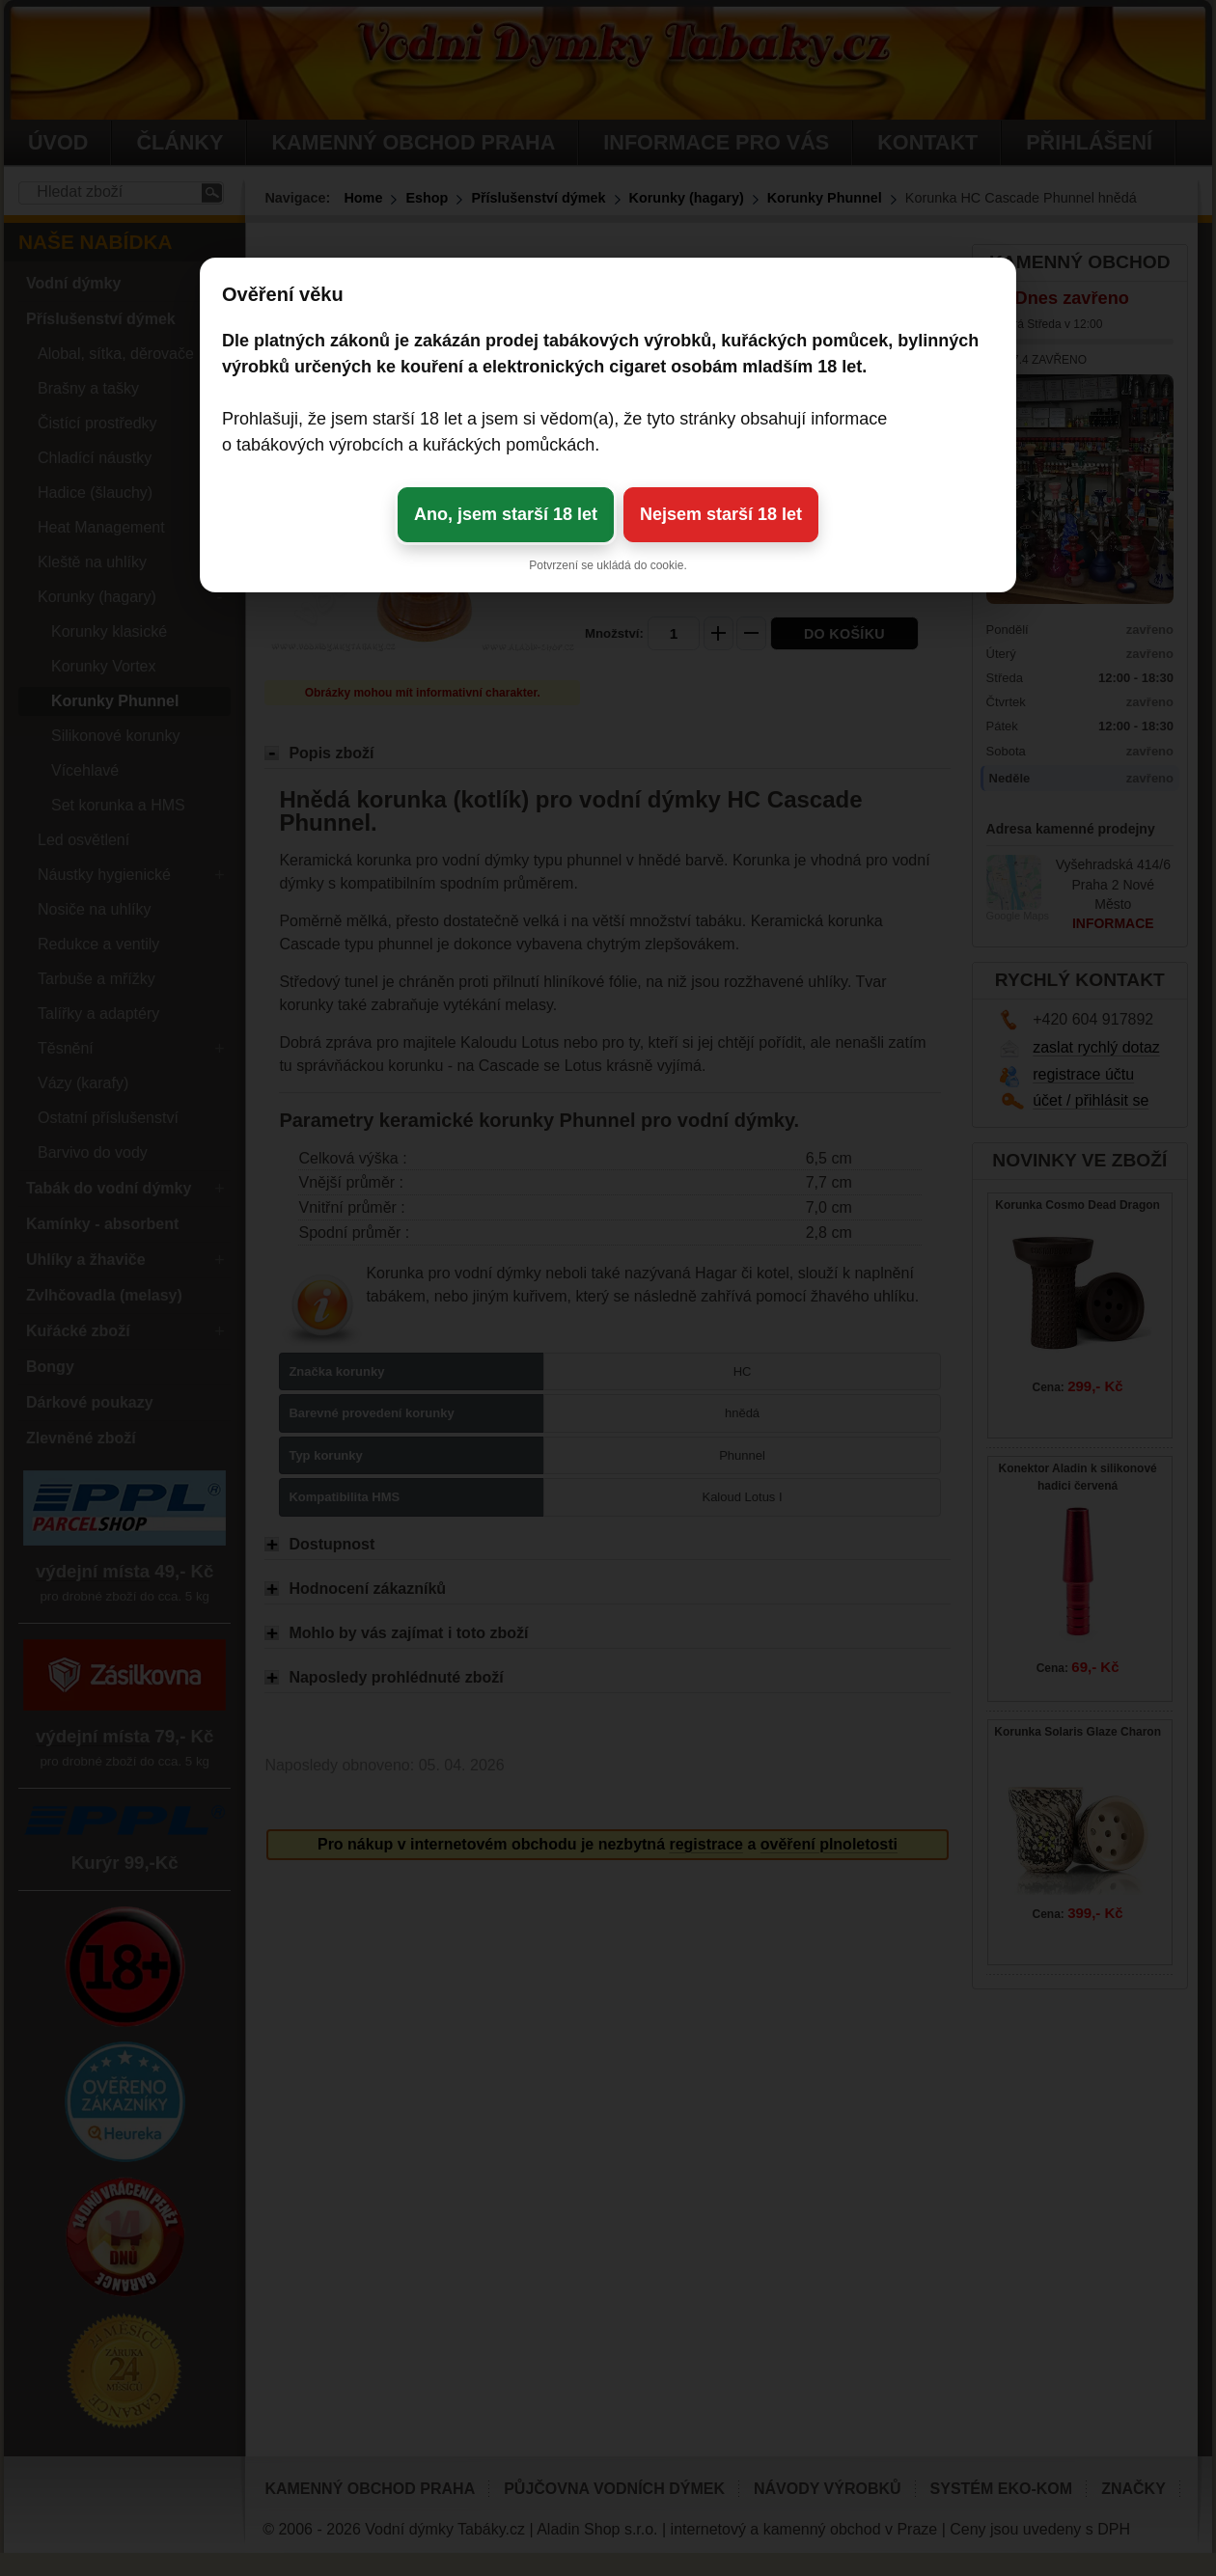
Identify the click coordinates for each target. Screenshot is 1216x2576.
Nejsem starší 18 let (721, 514)
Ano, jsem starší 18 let (505, 514)
